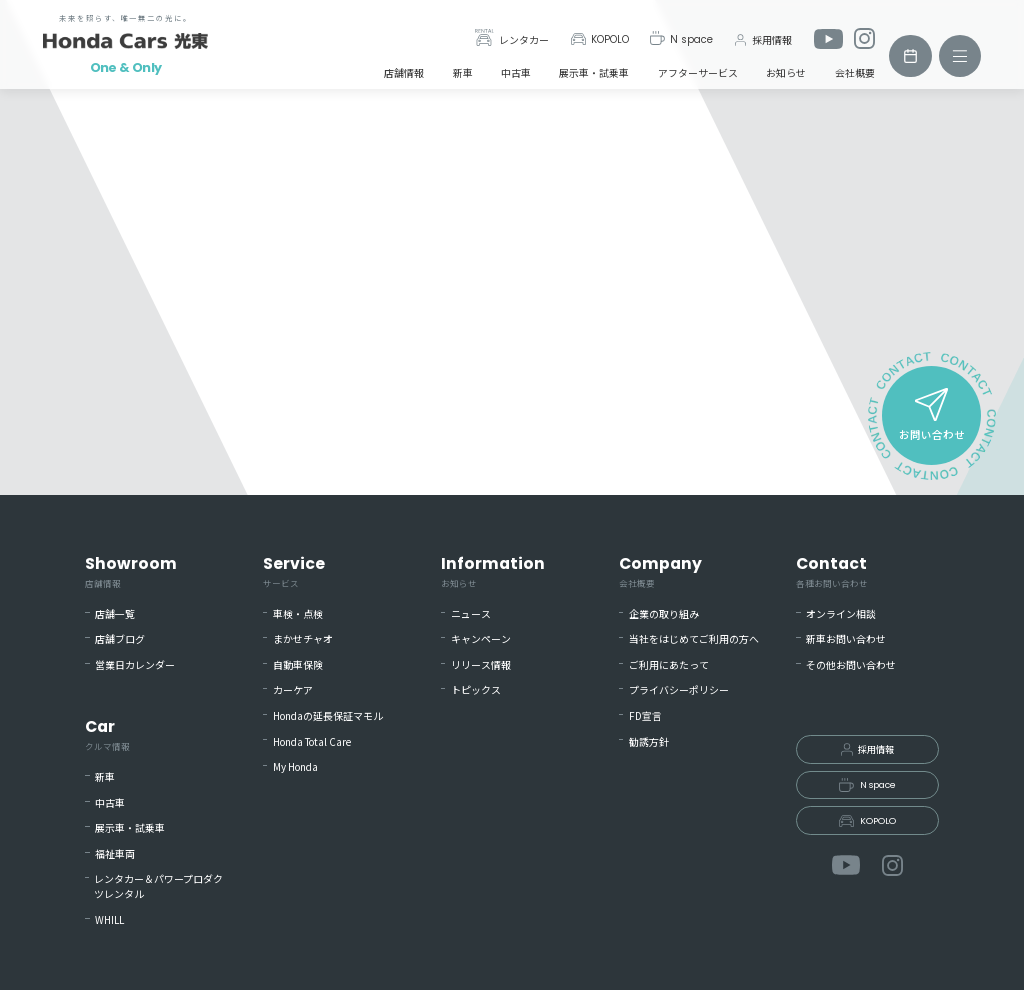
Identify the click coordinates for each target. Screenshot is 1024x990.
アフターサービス (698, 72)
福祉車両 (115, 854)
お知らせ (786, 72)
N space (681, 38)
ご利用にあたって (669, 665)
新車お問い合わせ (846, 639)
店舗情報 (404, 72)
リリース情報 (481, 665)
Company (660, 571)
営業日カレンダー (135, 665)
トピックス (476, 690)
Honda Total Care (312, 742)
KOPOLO (599, 39)
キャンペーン (481, 639)
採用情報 (762, 39)
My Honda (295, 767)
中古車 (516, 72)
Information (493, 571)
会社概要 (855, 72)
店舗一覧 (115, 614)
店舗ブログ (120, 639)
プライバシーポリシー (679, 690)
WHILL (109, 920)
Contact (832, 571)
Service (294, 571)
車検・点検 (298, 614)
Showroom (131, 571)
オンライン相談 (841, 614)
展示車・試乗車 (594, 72)
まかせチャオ (303, 639)
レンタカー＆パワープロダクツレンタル (158, 886)
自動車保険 (298, 665)
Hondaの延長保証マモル (328, 716)
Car (107, 734)
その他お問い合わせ (851, 665)
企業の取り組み (664, 614)
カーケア (293, 690)
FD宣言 (645, 716)
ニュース (471, 614)
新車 (463, 72)
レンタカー (512, 38)
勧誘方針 (649, 742)
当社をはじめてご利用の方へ (694, 639)
